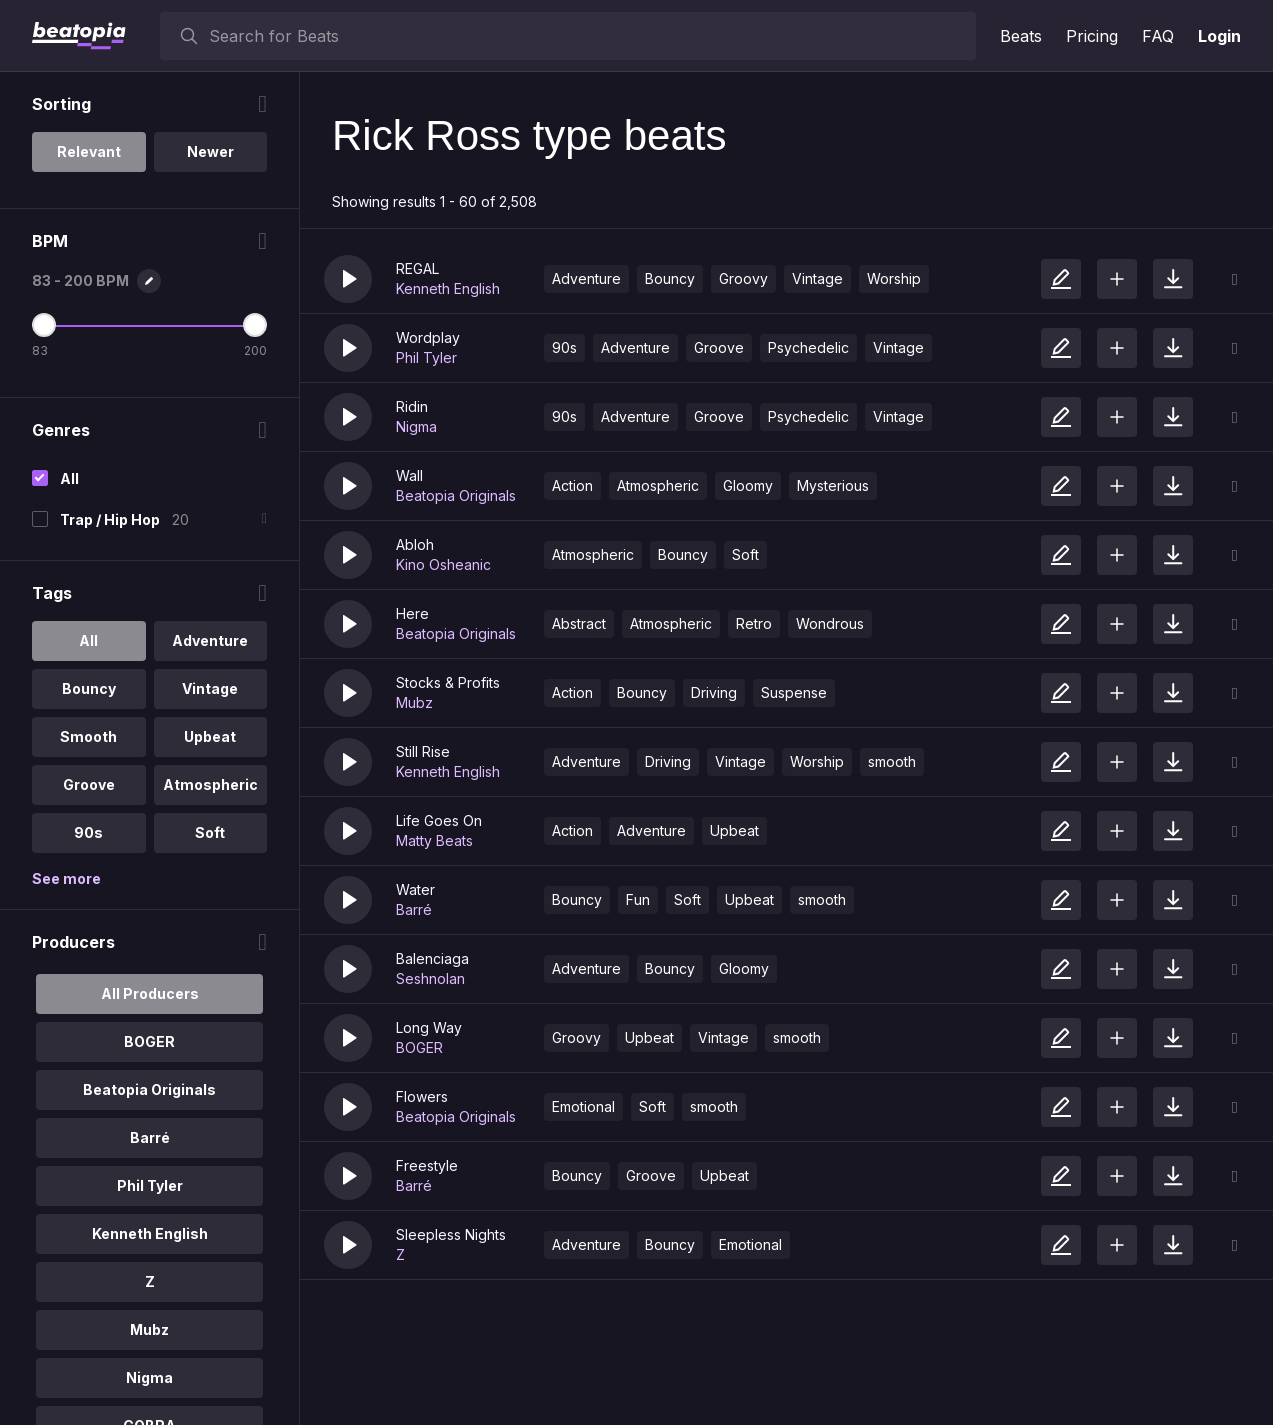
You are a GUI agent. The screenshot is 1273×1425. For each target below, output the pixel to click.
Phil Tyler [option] (150, 1185)
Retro (754, 623)
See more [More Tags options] (66, 878)
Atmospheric (658, 485)
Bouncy (670, 278)
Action (572, 485)
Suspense (794, 692)
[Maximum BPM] (255, 325)
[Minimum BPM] (44, 325)
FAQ (1158, 36)
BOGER (419, 1047)
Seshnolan (430, 978)
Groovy (743, 278)
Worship (894, 278)
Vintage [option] (210, 688)
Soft (745, 554)
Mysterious (833, 485)
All (69, 478)
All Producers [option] (150, 993)
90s (564, 347)
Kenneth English (448, 288)
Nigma (416, 426)
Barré (414, 909)
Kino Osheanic (443, 564)
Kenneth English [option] (150, 1233)
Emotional (583, 1106)
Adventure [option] (210, 640)
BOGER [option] (149, 1041)
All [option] (88, 640)
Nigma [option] (149, 1377)
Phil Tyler (426, 357)
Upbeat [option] (210, 736)
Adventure (586, 278)
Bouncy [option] (89, 688)
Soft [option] (210, 832)
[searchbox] (588, 36)
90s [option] (88, 832)
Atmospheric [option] (210, 784)
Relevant (89, 151)
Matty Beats (434, 840)
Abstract (579, 623)
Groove (719, 347)
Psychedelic (808, 347)
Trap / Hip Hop (110, 519)
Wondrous (830, 623)
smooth (892, 761)
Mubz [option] (149, 1329)
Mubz (414, 702)
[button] (348, 279)
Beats (1021, 36)
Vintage (817, 278)
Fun (638, 899)
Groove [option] (89, 784)
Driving (714, 692)
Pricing (1092, 36)
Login (1219, 36)
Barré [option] (150, 1137)
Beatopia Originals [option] (149, 1089)
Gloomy (748, 485)
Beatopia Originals (456, 495)
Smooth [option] (88, 736)
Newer (210, 151)
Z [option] (150, 1281)
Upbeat (734, 830)
